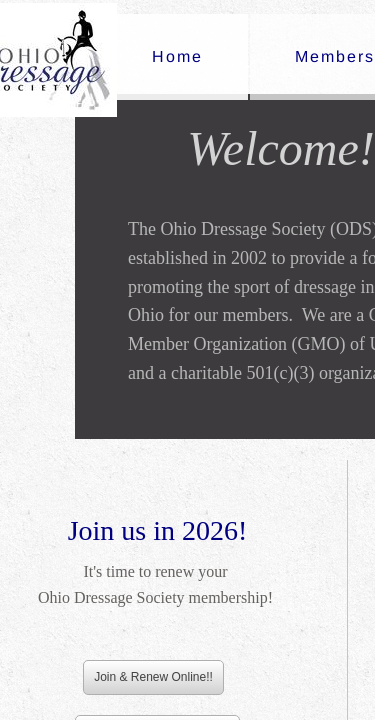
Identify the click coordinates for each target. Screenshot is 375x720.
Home (177, 56)
